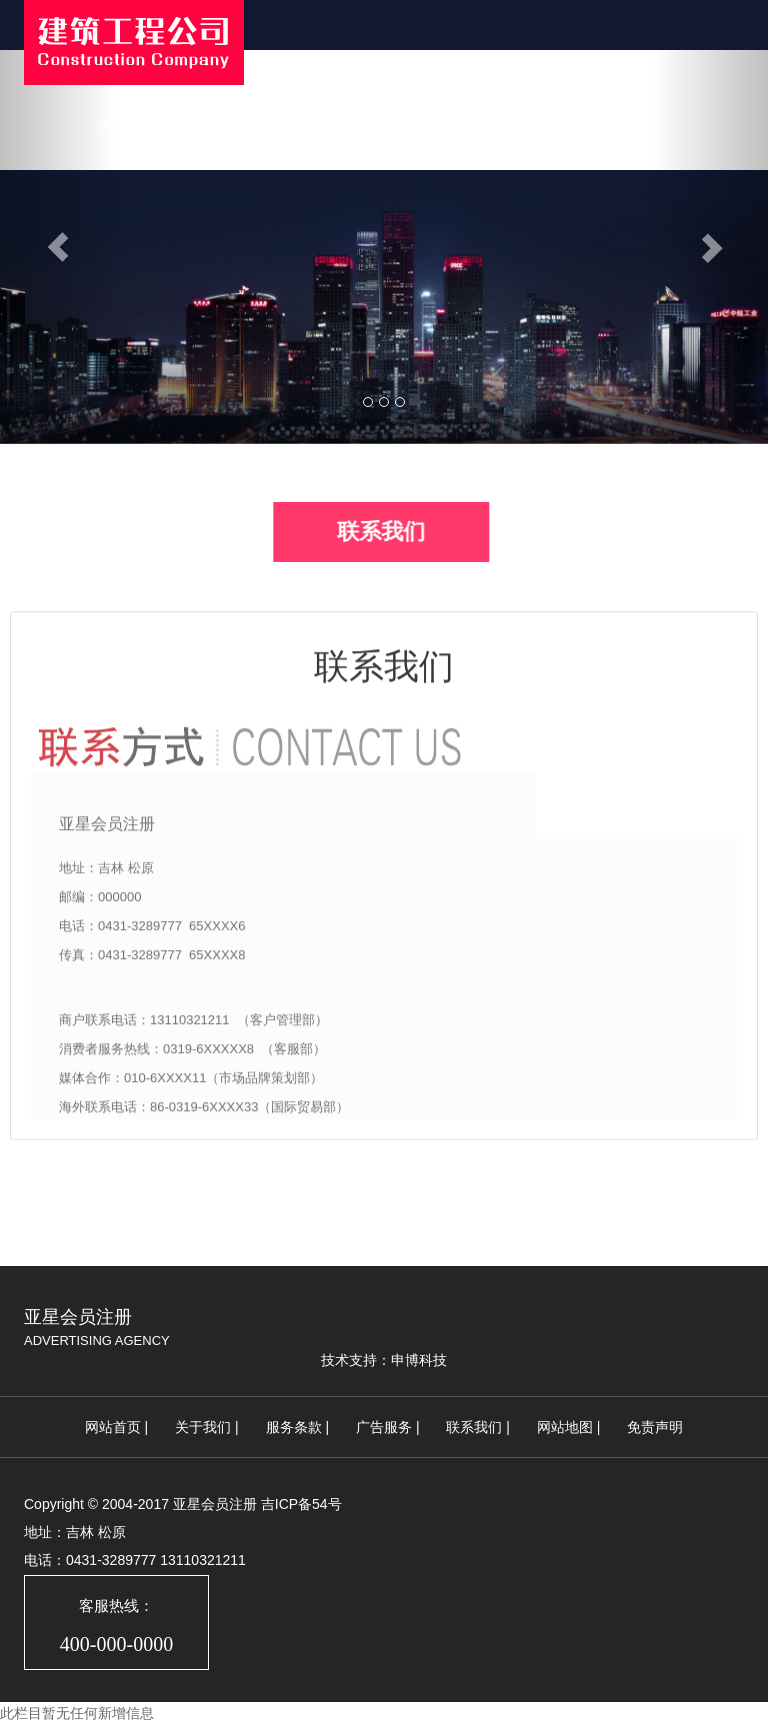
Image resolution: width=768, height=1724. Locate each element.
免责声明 (655, 1427)
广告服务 (384, 1427)
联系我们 (629, 127)
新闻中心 (329, 127)
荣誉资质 (529, 127)
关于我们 (229, 127)
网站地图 (565, 1427)
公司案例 (429, 127)
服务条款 (294, 1427)
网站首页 (129, 127)
